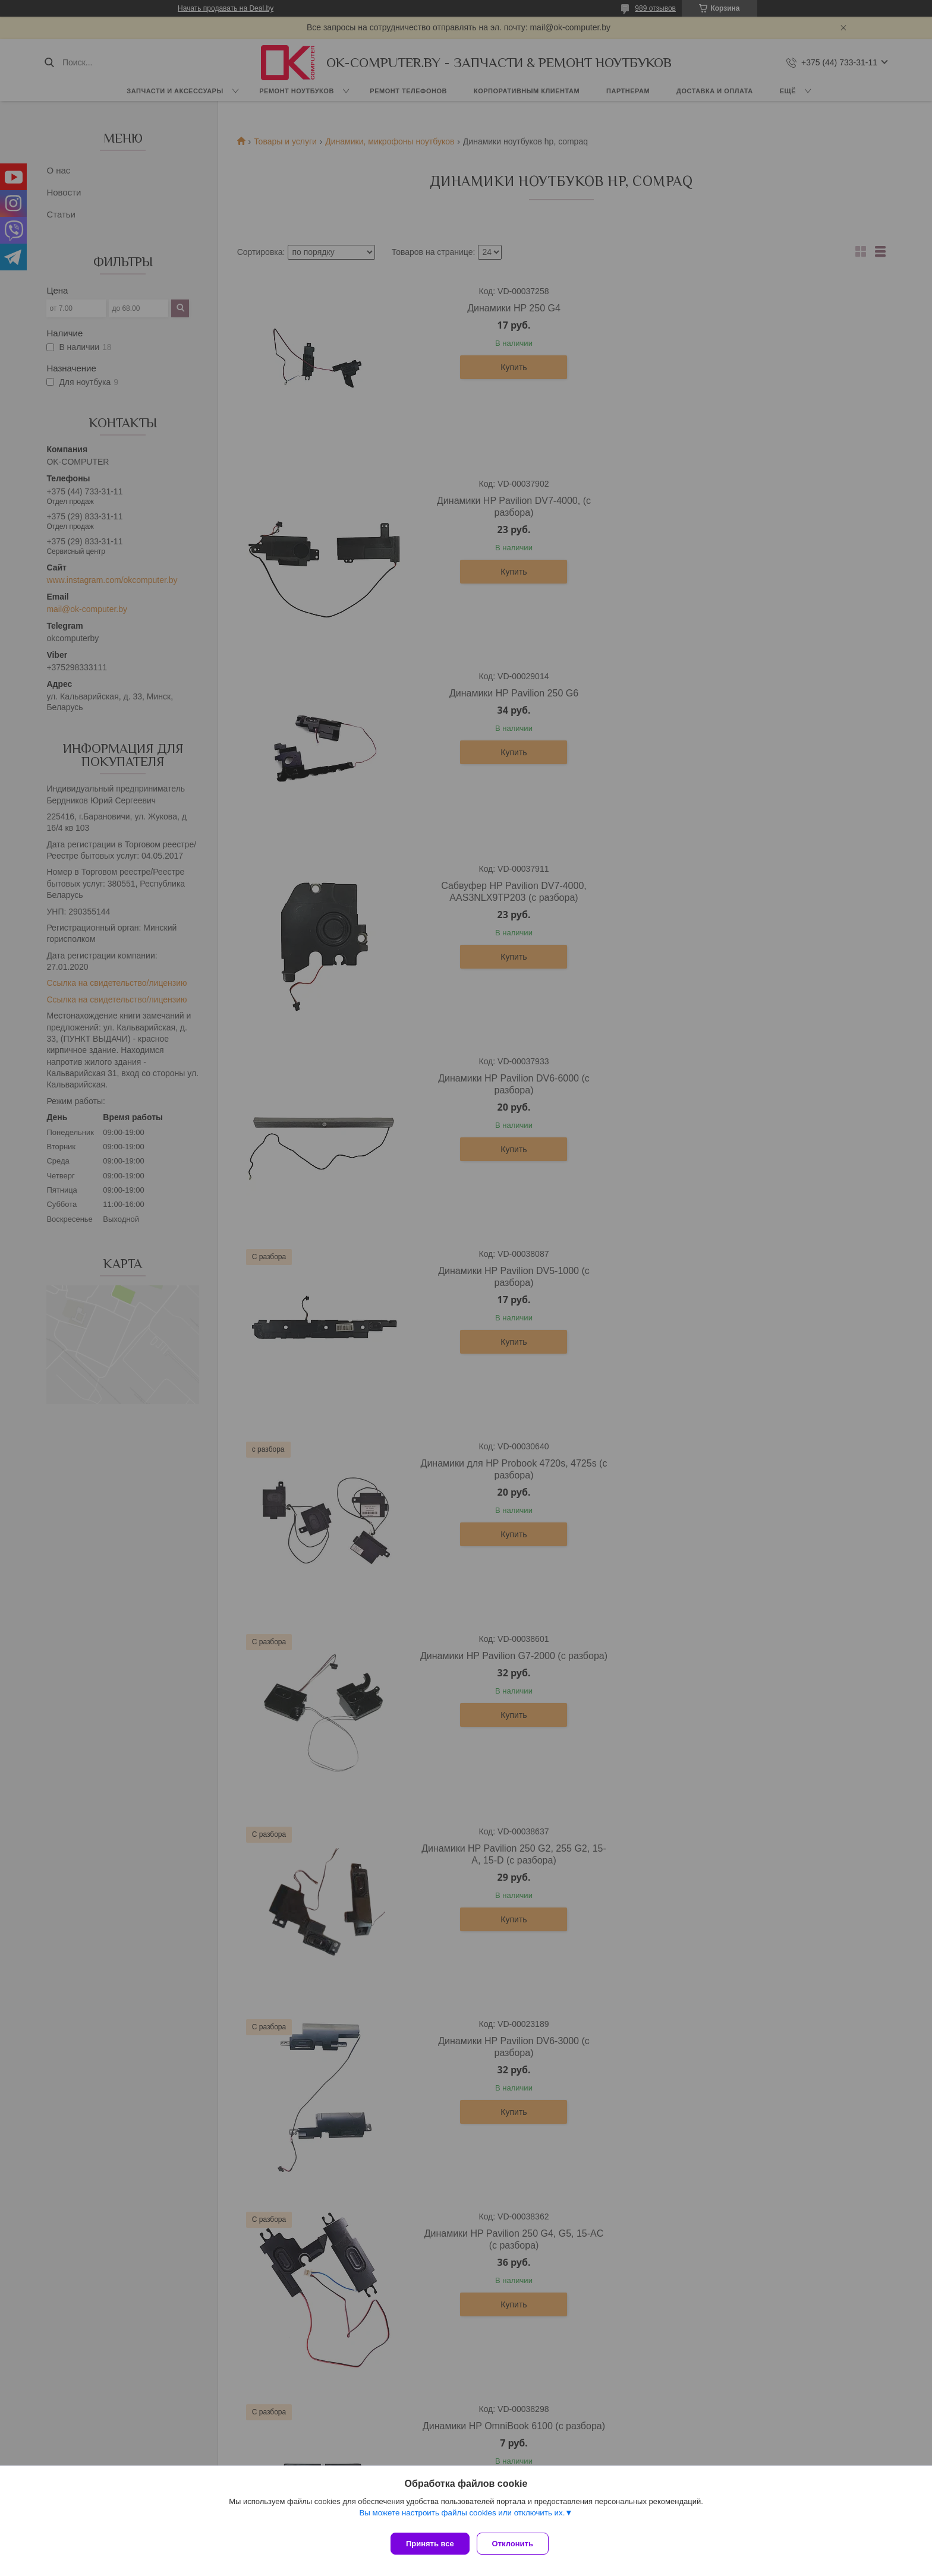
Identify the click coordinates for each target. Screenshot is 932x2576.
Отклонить (517, 2543)
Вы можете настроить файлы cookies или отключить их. (462, 2517)
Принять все (430, 2543)
